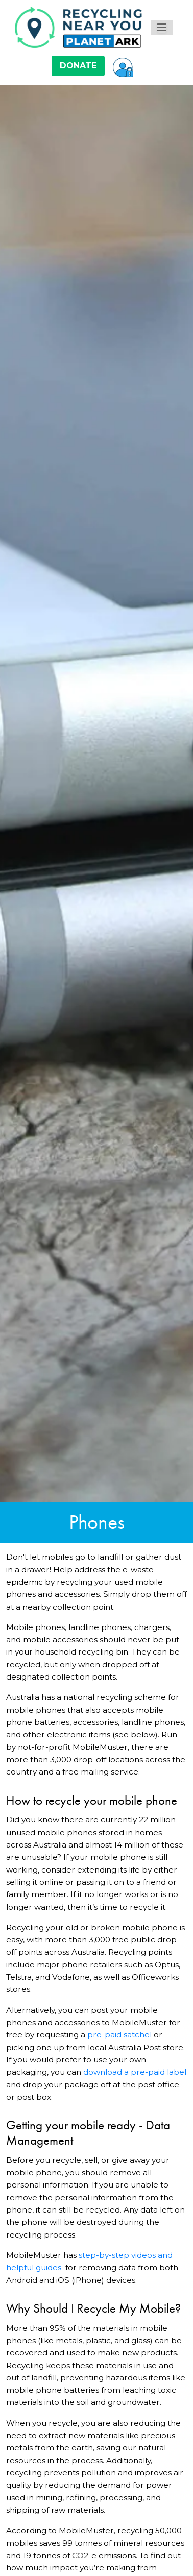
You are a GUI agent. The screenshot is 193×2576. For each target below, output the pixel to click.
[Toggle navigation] (162, 27)
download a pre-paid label (134, 2072)
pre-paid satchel (119, 2034)
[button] (123, 66)
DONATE (78, 65)
